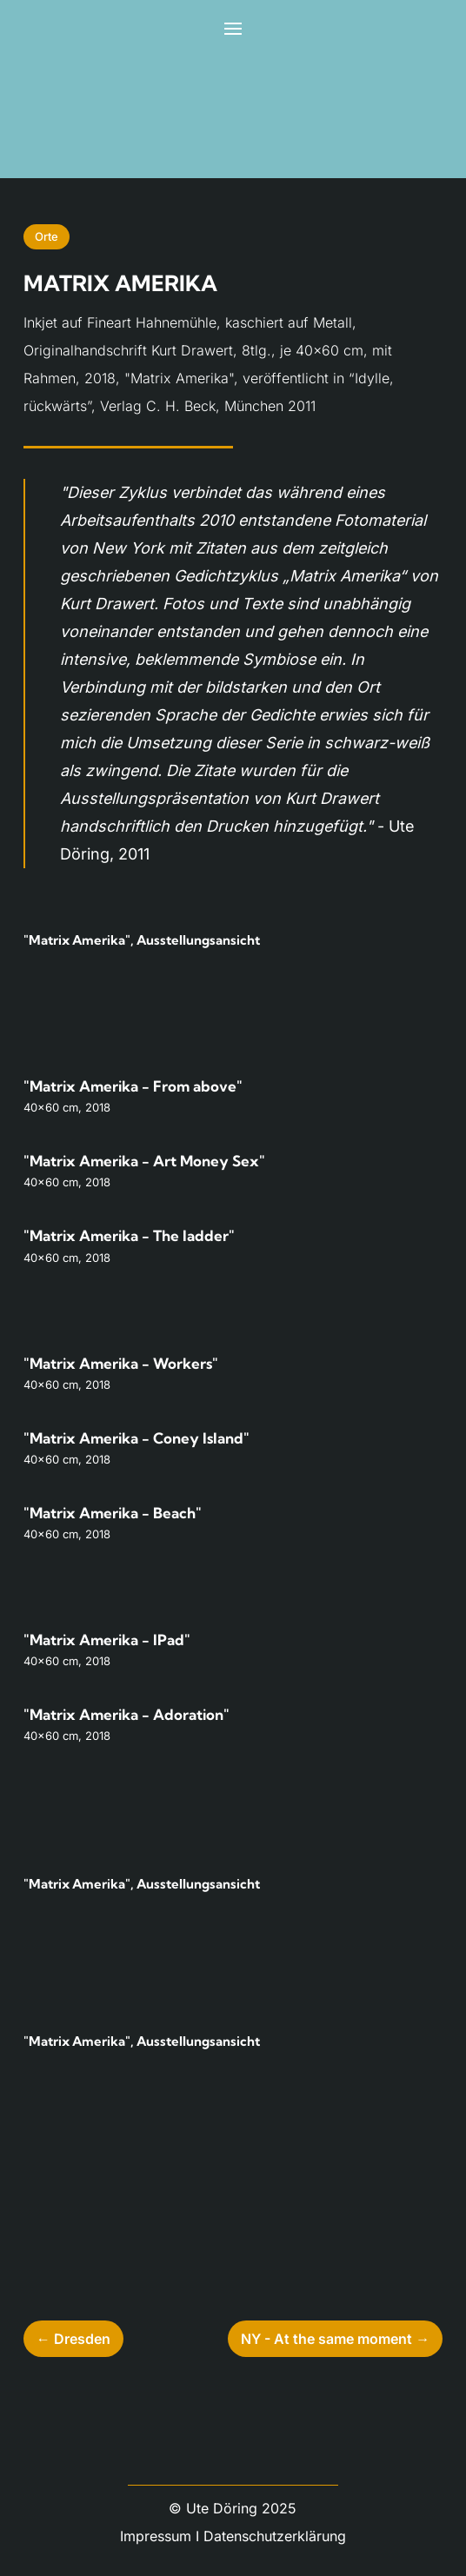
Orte (46, 236)
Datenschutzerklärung (274, 2536)
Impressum (155, 2536)
